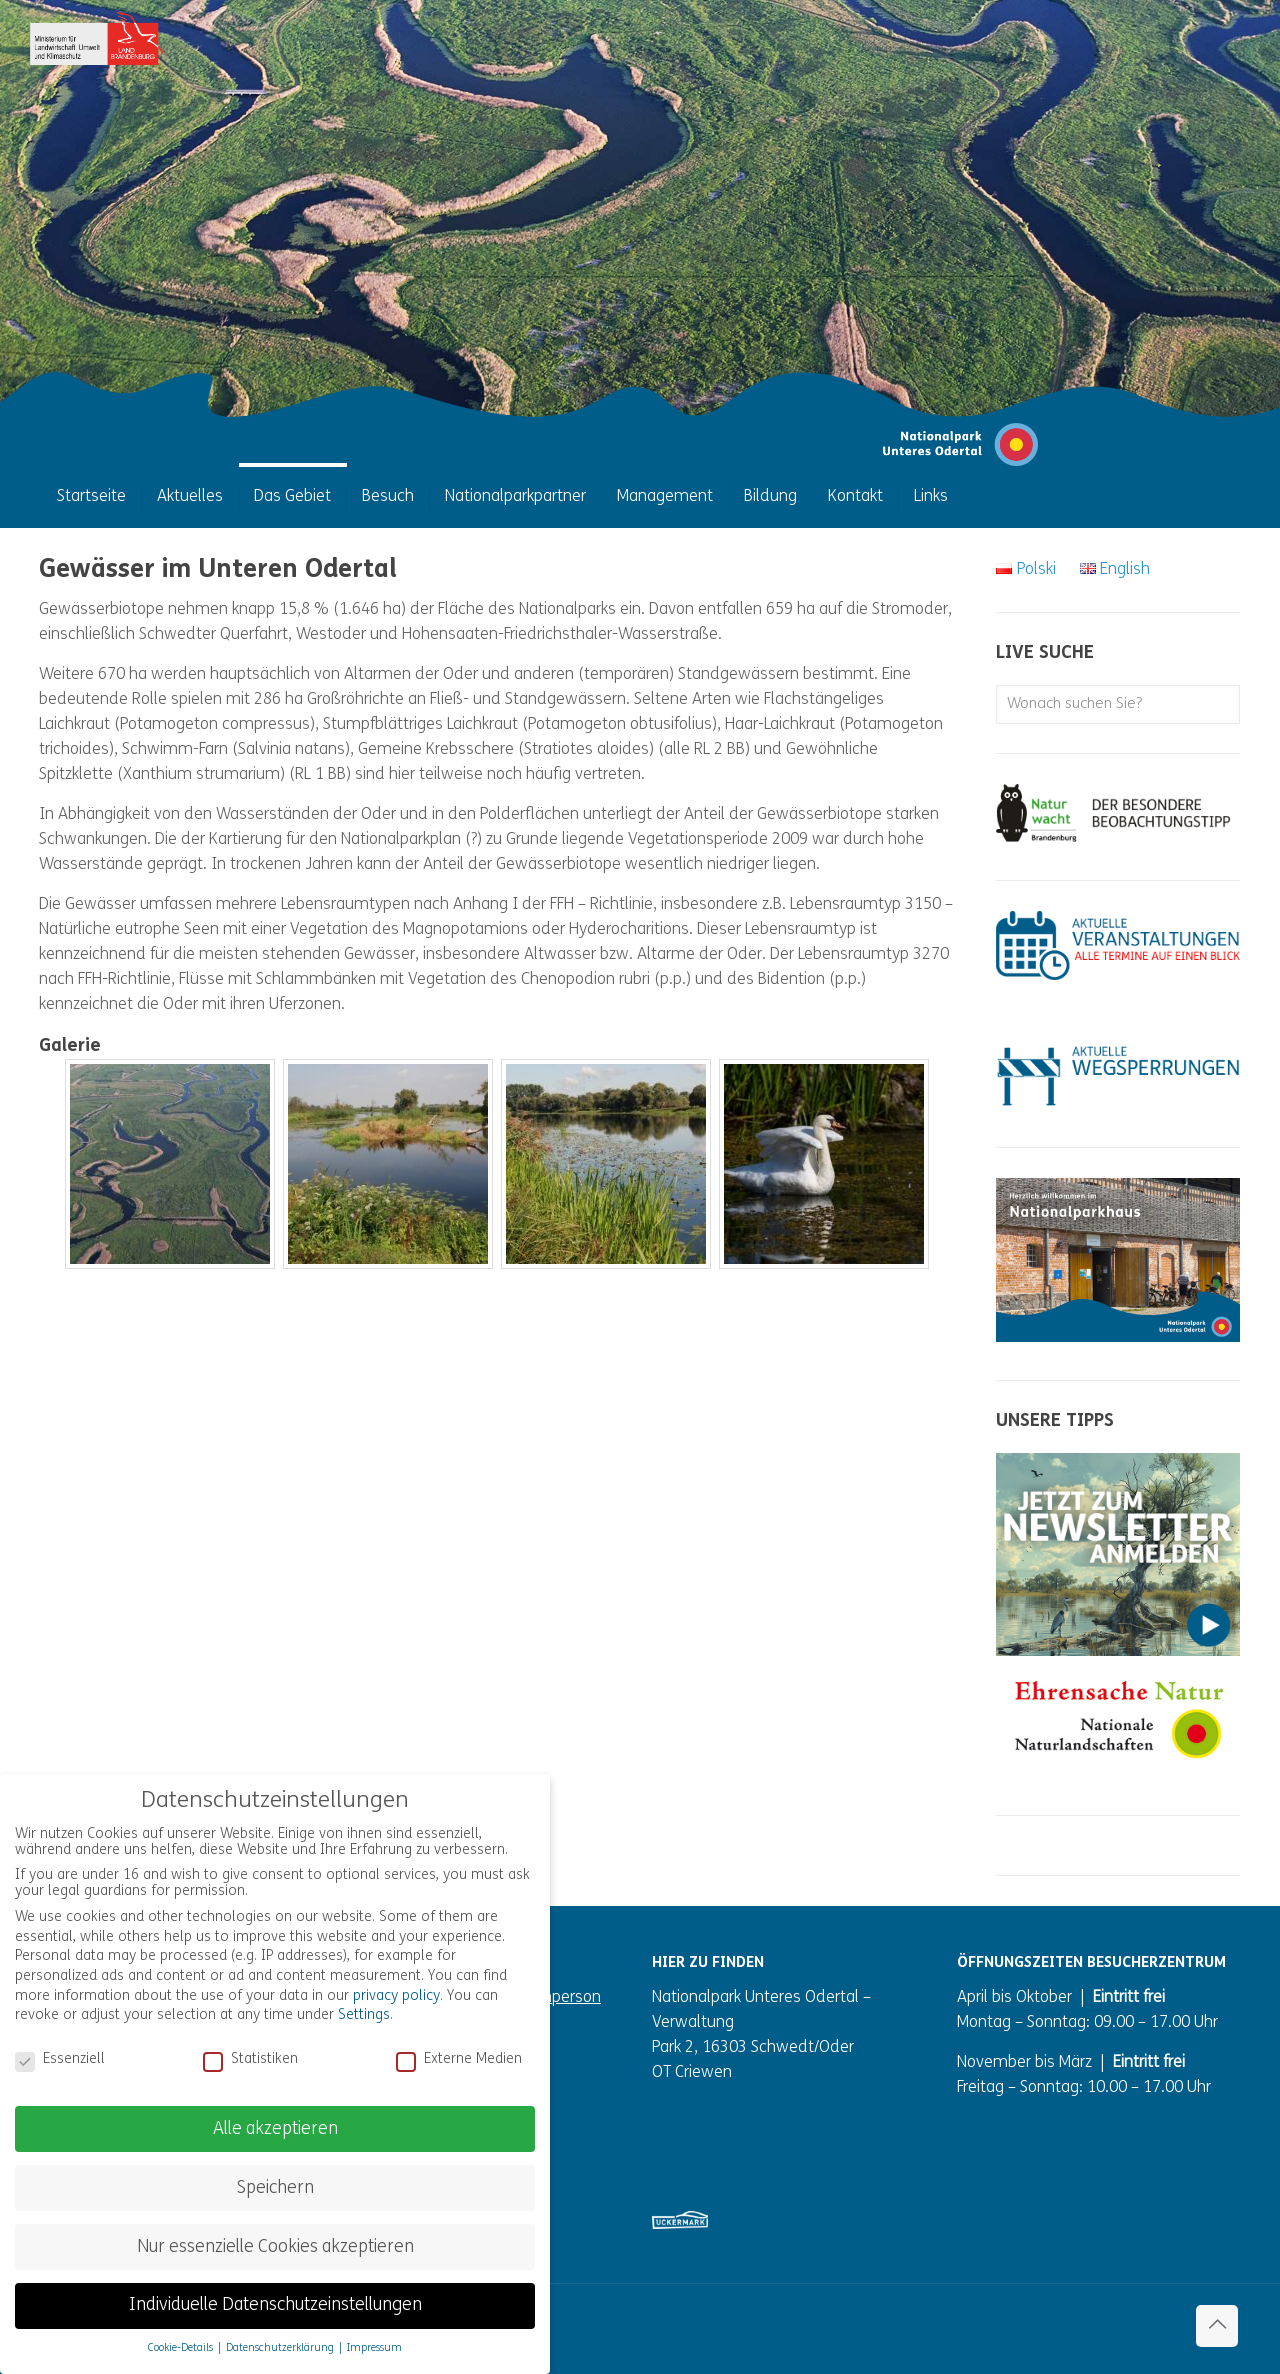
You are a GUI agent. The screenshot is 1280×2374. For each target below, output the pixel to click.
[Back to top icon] (1217, 2326)
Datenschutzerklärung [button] (281, 2348)
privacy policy (396, 1996)
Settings (364, 2015)
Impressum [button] (374, 2348)
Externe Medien (459, 2060)
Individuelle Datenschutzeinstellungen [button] (275, 2305)
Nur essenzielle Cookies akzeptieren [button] (275, 2247)
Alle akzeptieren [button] (275, 2129)
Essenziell (60, 2060)
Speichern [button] (275, 2188)
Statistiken (250, 2060)
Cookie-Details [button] (182, 2348)
